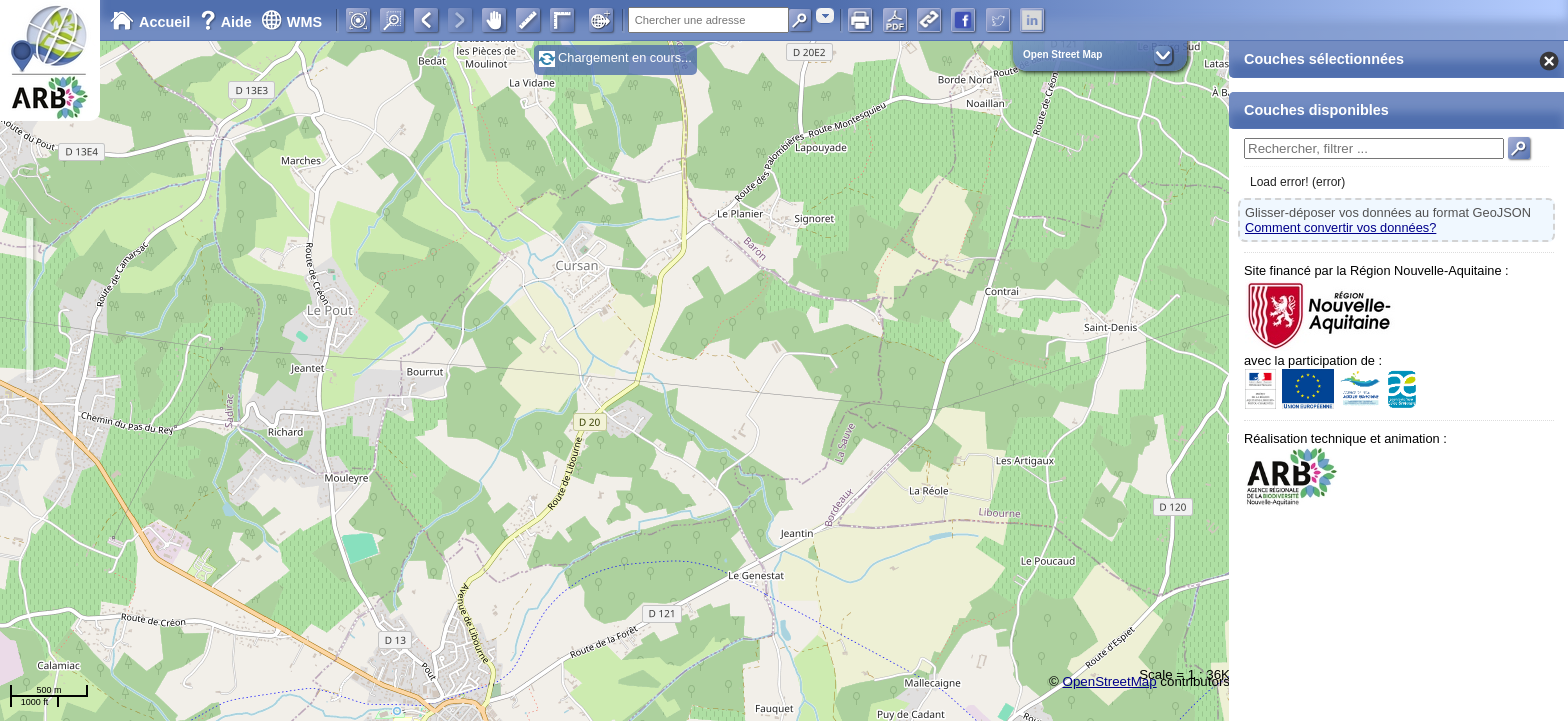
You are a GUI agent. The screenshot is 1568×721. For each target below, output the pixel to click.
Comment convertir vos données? (1340, 227)
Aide (228, 22)
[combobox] (825, 15)
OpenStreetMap (1110, 681)
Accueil (150, 22)
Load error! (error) (1297, 182)
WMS (291, 22)
